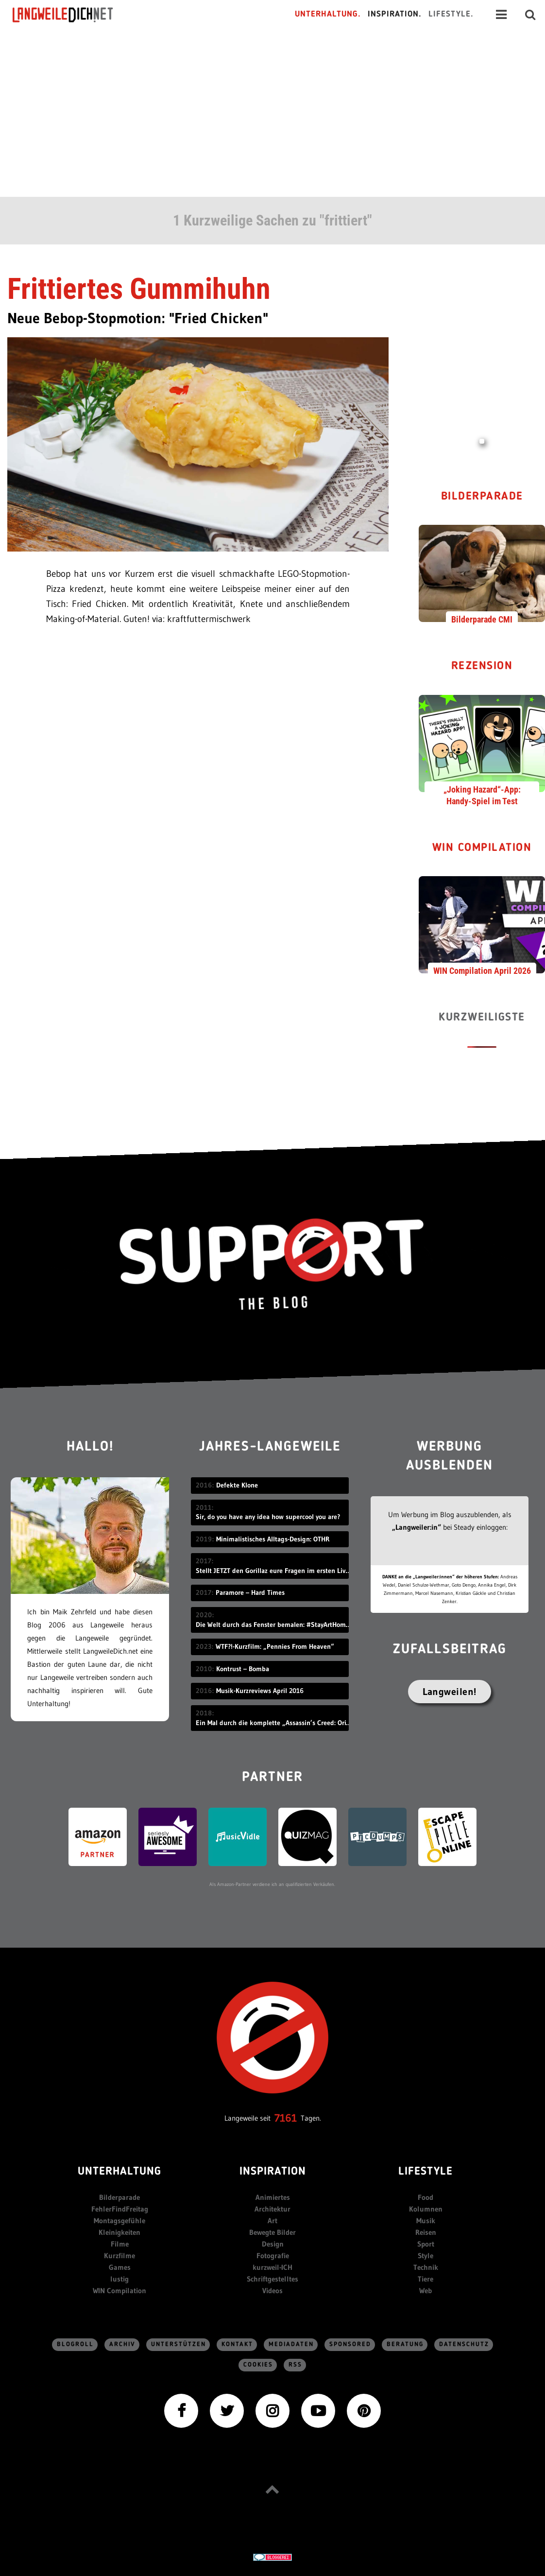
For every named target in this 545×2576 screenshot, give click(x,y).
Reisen (425, 2232)
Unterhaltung (119, 2172)
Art (272, 2220)
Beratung (405, 2344)
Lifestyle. (451, 14)
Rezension (482, 666)
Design (273, 2243)
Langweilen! (450, 1691)
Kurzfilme (119, 2255)
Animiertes (272, 2197)
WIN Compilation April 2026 (482, 971)
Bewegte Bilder (272, 2232)
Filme (120, 2243)
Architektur (272, 2208)
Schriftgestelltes (272, 2278)
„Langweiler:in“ (416, 1527)
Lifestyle (425, 2172)
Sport (425, 2243)
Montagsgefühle (119, 2220)
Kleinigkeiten (119, 2232)
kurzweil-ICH (272, 2267)
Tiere (425, 2278)
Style (425, 2255)
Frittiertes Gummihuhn (139, 289)
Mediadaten (291, 2344)
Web (425, 2290)
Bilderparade (482, 496)
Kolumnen (426, 2208)
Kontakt (237, 2344)
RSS (295, 2365)
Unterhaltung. (328, 14)
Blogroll (75, 2344)
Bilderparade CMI (481, 619)
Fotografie (272, 2255)
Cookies (258, 2365)
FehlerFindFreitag (119, 2208)
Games (120, 2267)
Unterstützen (178, 2344)
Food (425, 2197)
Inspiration (272, 2172)
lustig (119, 2278)
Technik (425, 2267)
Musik (425, 2220)
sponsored (350, 2344)
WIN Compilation (482, 848)
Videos (272, 2290)
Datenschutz (464, 2344)
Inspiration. (395, 14)
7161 (285, 2118)
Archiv (122, 2344)
